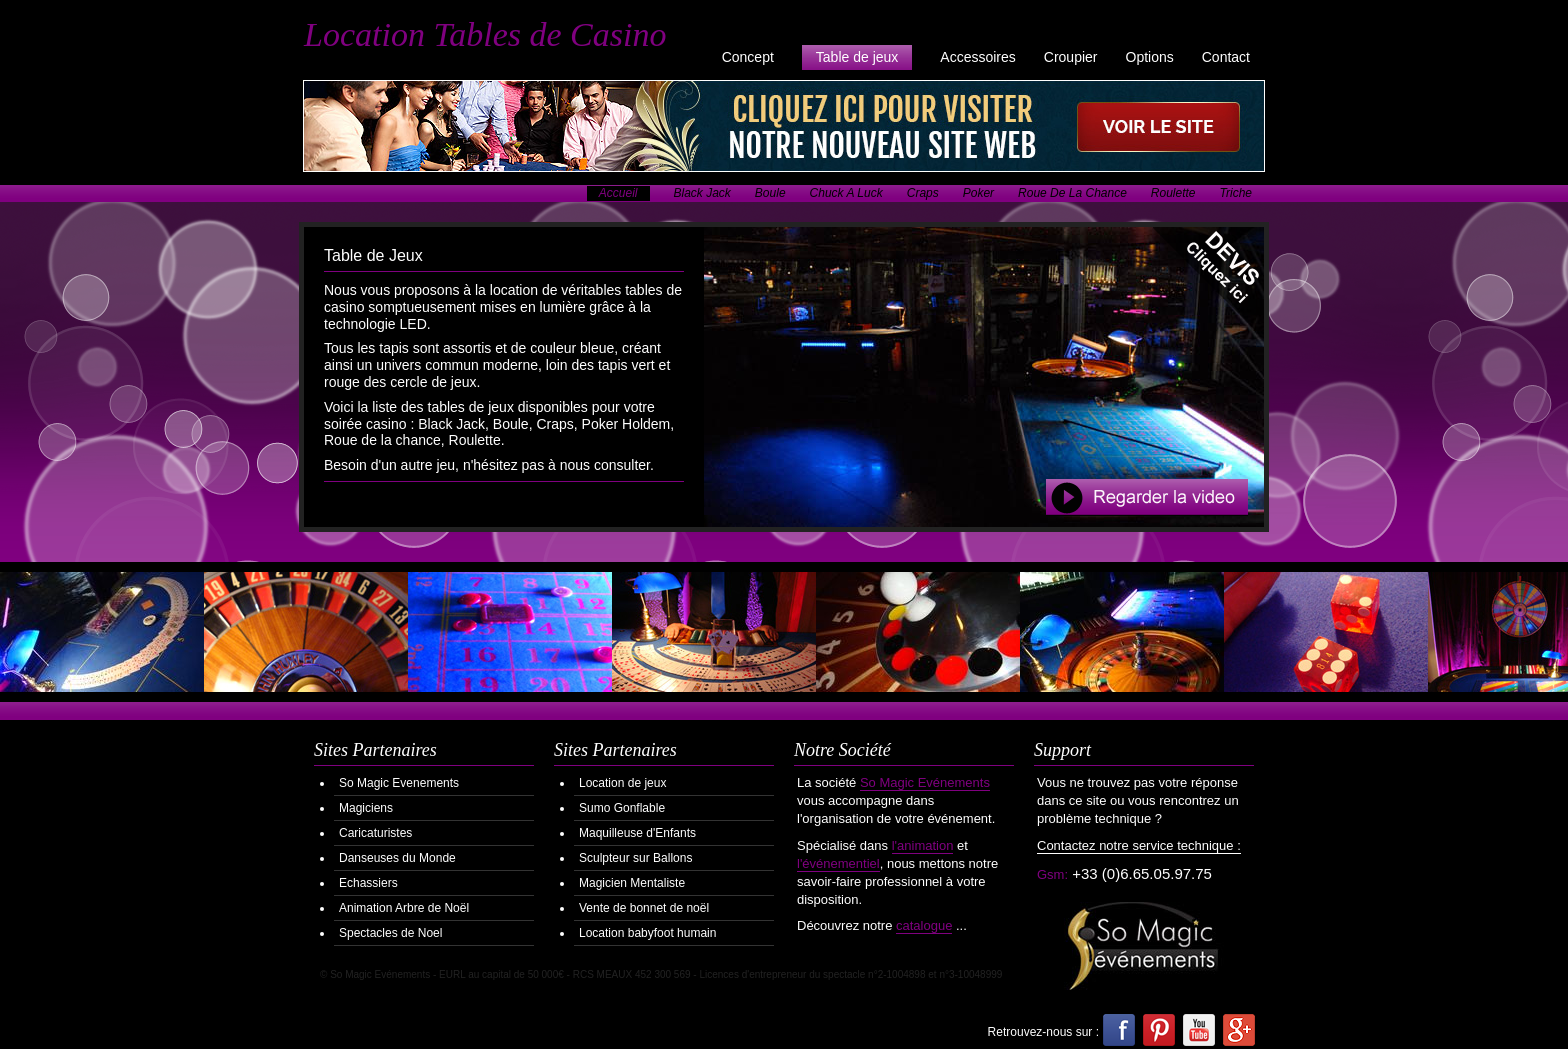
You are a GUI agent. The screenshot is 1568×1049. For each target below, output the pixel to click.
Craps (923, 193)
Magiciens (366, 808)
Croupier (1071, 57)
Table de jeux (857, 57)
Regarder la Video (1147, 497)
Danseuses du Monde (397, 858)
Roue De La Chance (1072, 193)
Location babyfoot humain (647, 933)
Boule (770, 193)
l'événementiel (838, 863)
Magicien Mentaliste (632, 883)
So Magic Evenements (399, 783)
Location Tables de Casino (485, 34)
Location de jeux (622, 783)
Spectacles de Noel (390, 933)
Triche (1236, 193)
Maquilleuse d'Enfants (637, 833)
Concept (748, 57)
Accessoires (977, 57)
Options (1150, 57)
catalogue (924, 925)
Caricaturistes (375, 833)
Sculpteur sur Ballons (635, 858)
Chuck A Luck (846, 193)
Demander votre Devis (1208, 282)
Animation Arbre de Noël (404, 908)
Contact (1226, 57)
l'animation (923, 845)
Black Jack (702, 193)
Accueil (618, 193)
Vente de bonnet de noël (644, 908)
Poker (978, 193)
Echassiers (368, 883)
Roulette (1173, 193)
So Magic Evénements (925, 782)
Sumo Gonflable (622, 808)
